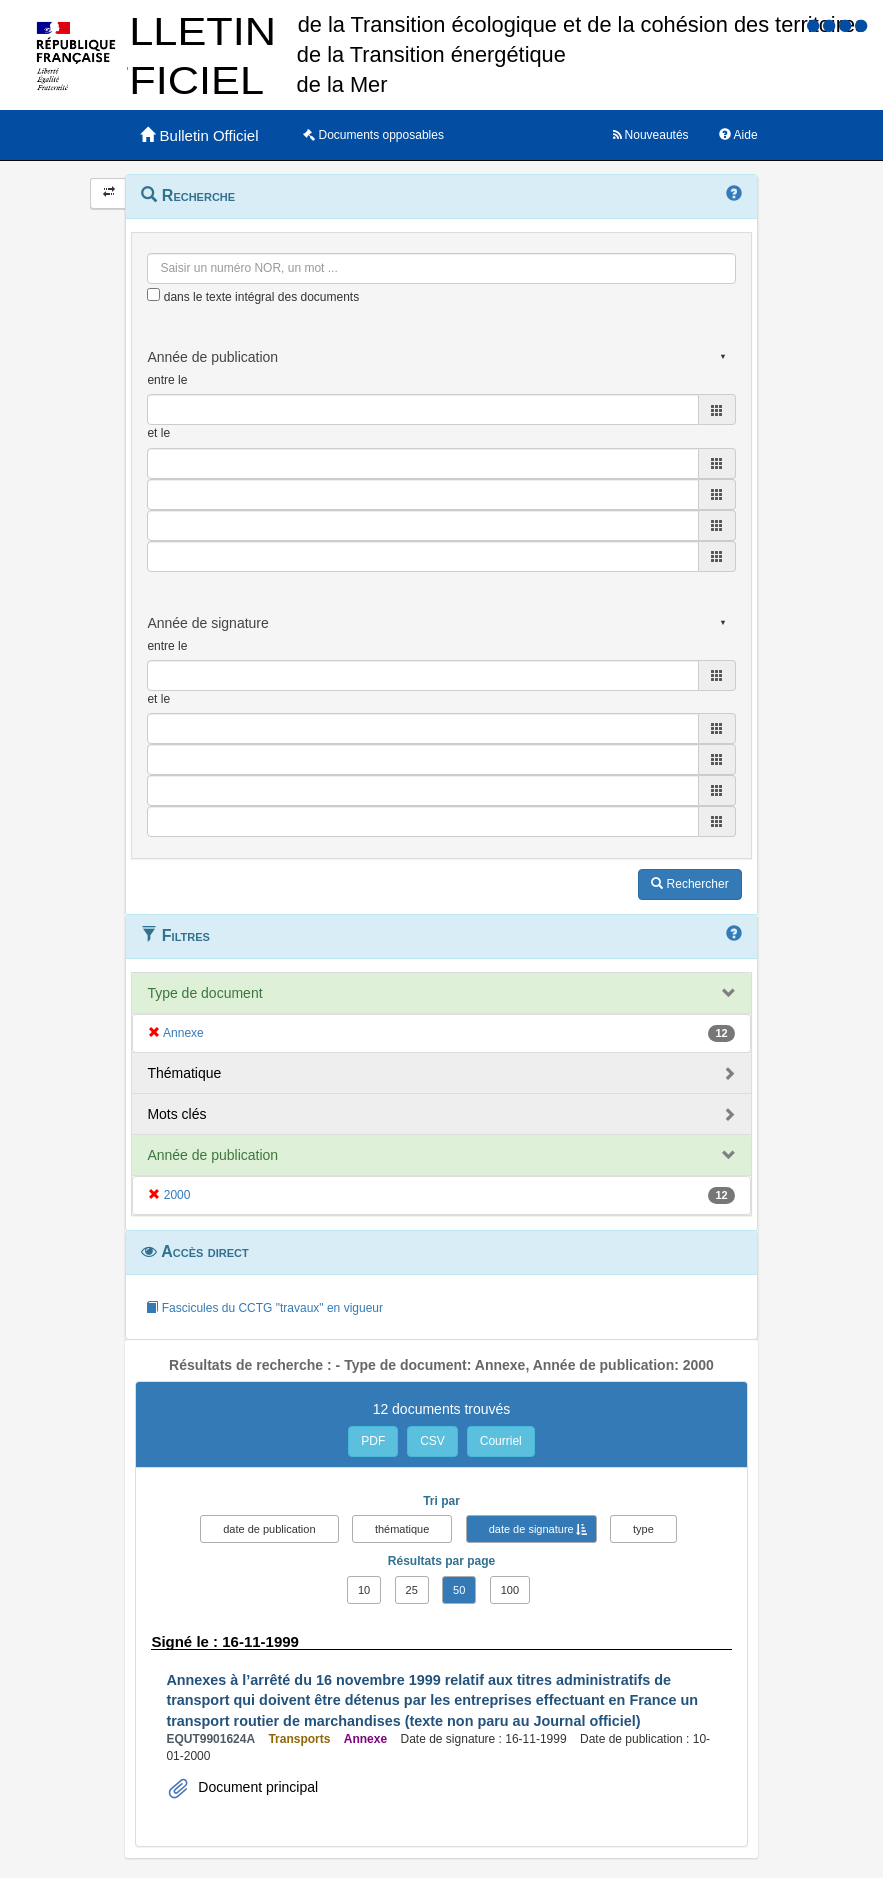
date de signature (531, 1529)
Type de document (204, 993)
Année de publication (212, 1155)
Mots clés (176, 1114)
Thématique (184, 1073)
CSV (432, 1441)
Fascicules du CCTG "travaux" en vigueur (264, 1308)
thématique (402, 1529)
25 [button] (412, 1590)
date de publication (269, 1529)
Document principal (256, 1787)
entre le (167, 380)
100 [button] (510, 1590)
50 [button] (459, 1590)
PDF (373, 1441)
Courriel (501, 1441)
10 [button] (364, 1590)
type (643, 1529)
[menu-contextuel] (153, 294)
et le (158, 433)
